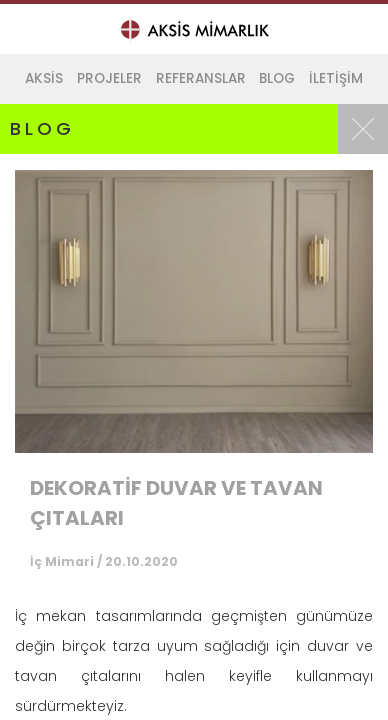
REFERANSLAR (201, 78)
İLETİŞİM (336, 78)
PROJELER (109, 78)
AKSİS (44, 78)
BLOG (277, 78)
